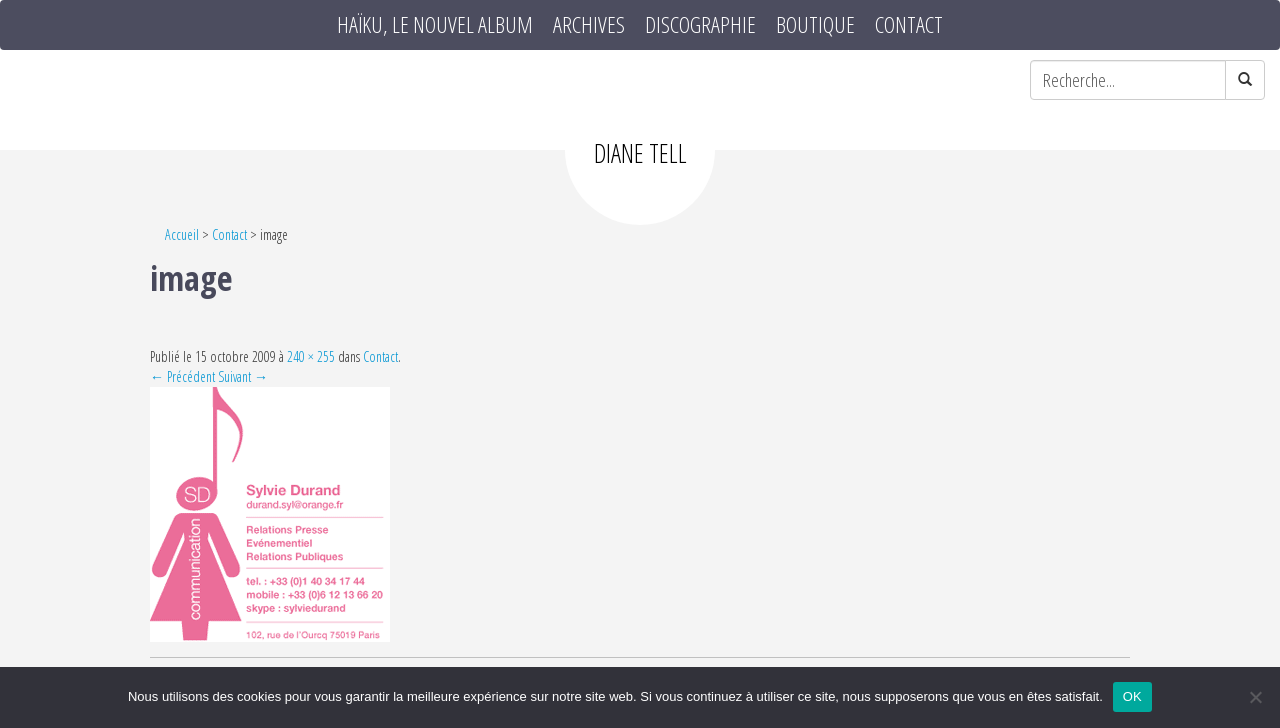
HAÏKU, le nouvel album (435, 25)
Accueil (182, 234)
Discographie (700, 25)
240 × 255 (311, 356)
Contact (909, 25)
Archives (589, 25)
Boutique (815, 25)
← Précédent (182, 376)
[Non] (1255, 697)
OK (1132, 696)
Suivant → (243, 376)
